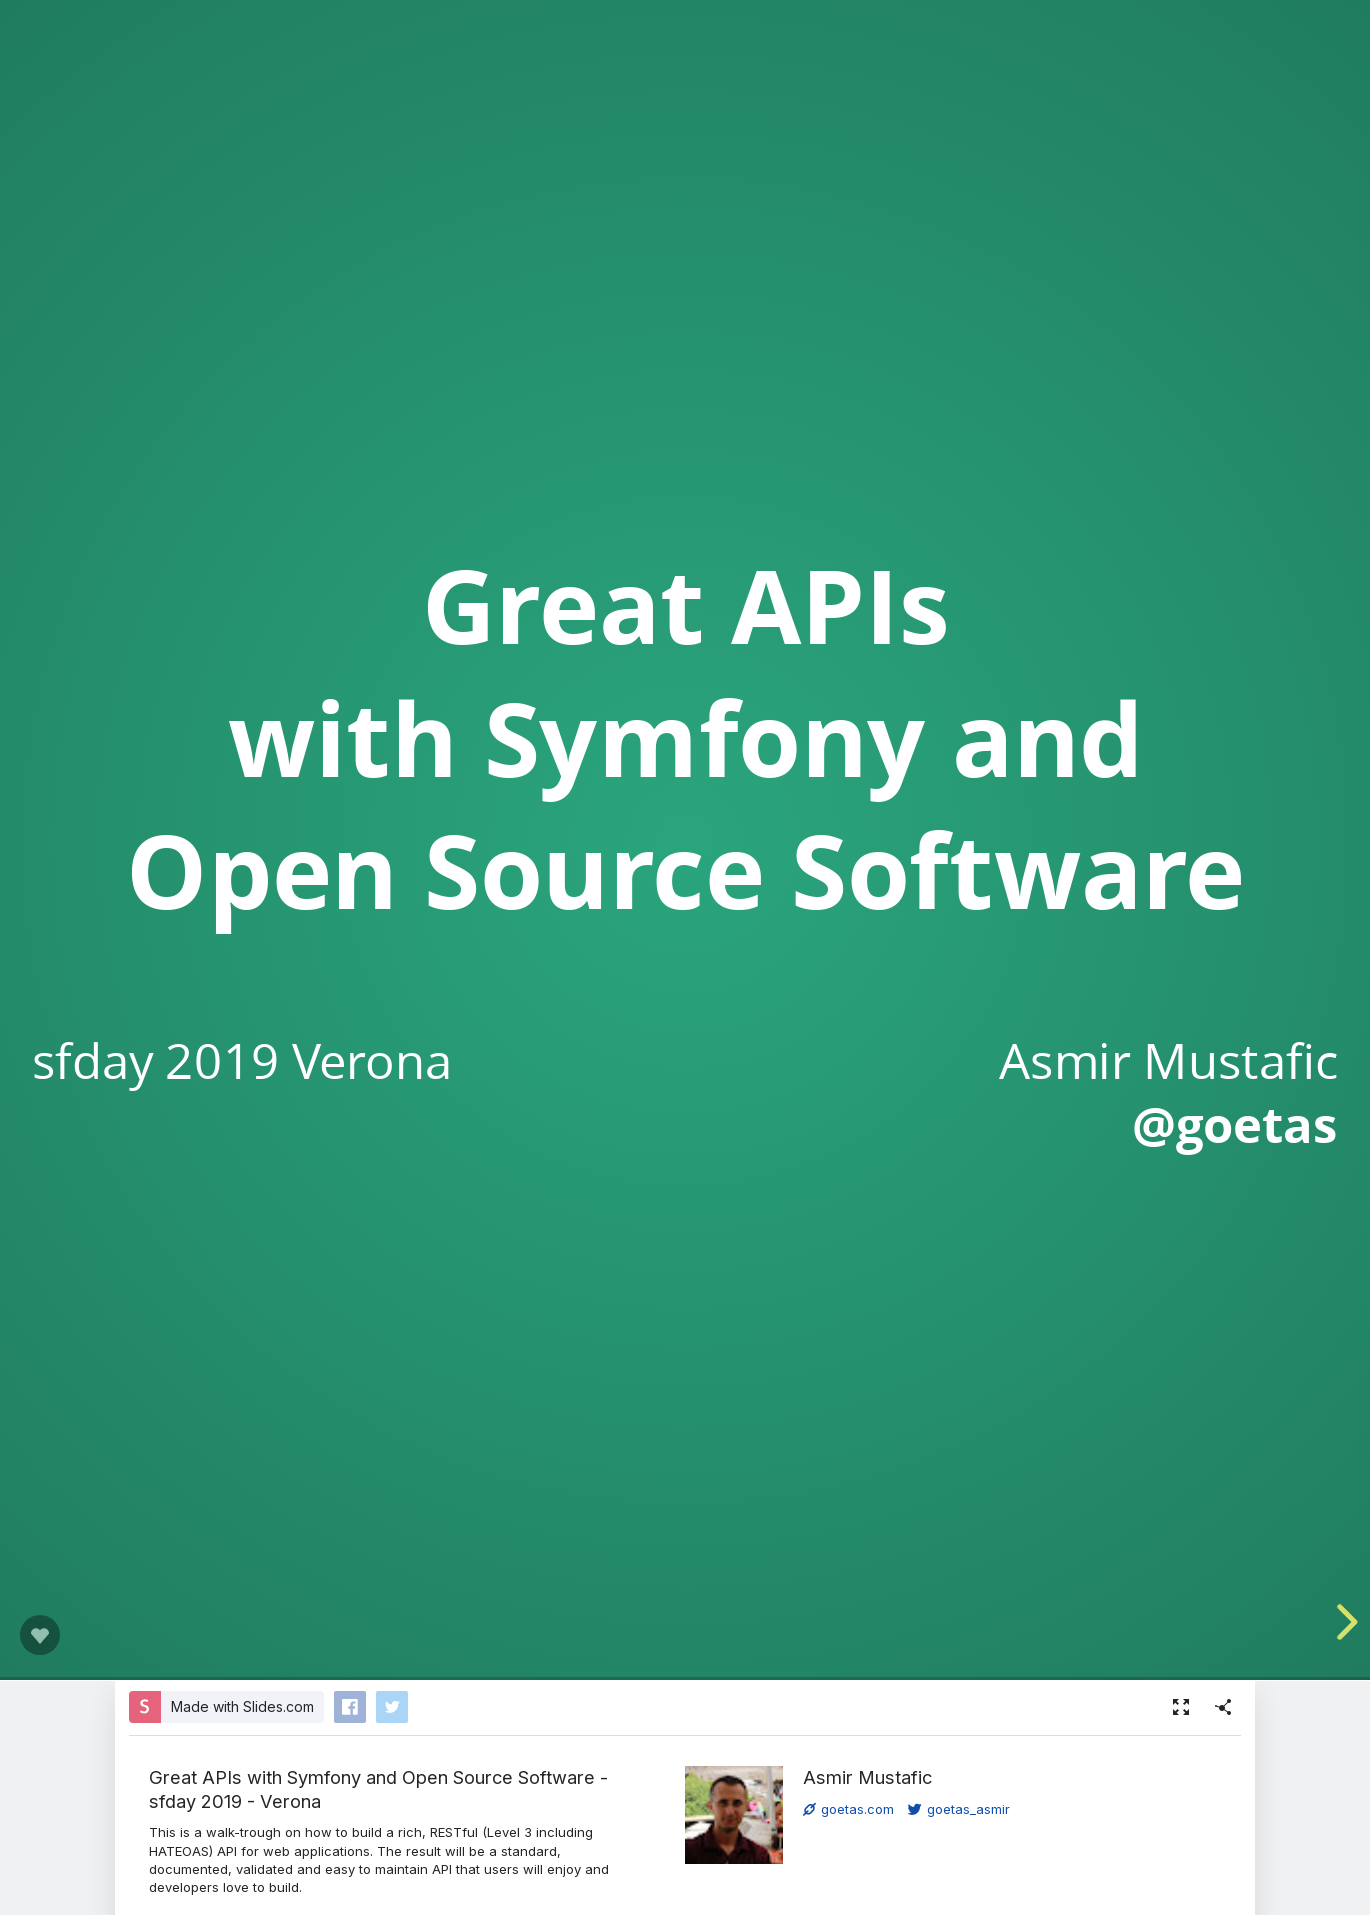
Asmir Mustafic (867, 1777)
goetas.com (848, 1809)
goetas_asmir (959, 1809)
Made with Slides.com (242, 1706)
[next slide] (1343, 1622)
